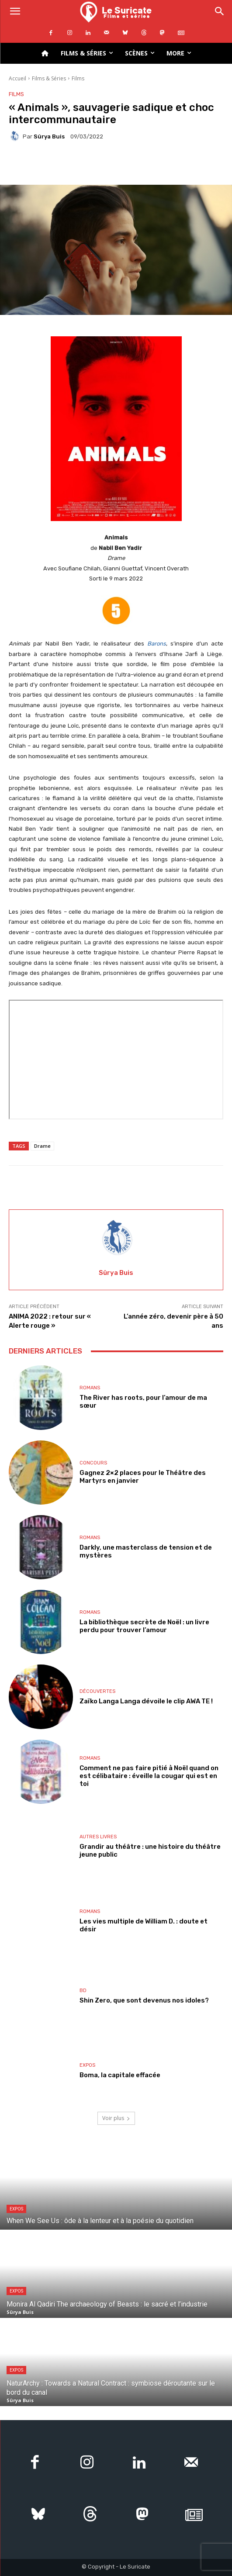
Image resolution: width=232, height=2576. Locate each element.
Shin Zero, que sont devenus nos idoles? (144, 2000)
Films (78, 78)
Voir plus (116, 2118)
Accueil (17, 78)
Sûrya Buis (49, 136)
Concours (93, 1463)
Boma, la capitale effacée (120, 2075)
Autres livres (98, 1836)
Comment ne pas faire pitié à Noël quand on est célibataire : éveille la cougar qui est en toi (149, 1776)
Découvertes (97, 1691)
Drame (42, 1146)
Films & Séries (49, 78)
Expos (87, 2065)
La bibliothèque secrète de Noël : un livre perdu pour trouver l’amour (144, 1626)
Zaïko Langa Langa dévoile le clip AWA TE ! (146, 1701)
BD (83, 1990)
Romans (90, 1387)
